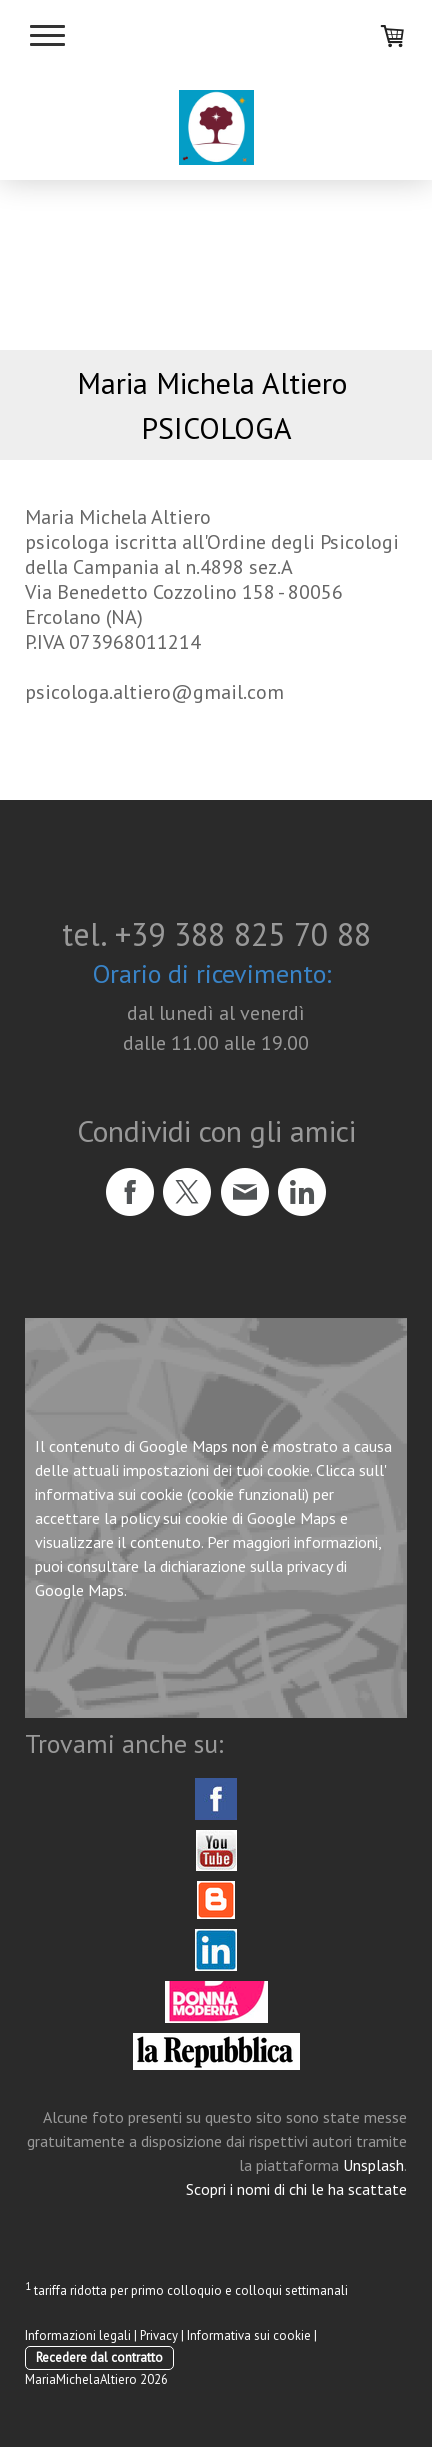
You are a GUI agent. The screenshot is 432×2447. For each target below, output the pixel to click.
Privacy (159, 2335)
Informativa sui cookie (249, 2335)
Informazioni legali (78, 2335)
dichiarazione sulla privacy (246, 1566)
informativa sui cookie (109, 1494)
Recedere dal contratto (99, 2357)
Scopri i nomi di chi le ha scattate (296, 2189)
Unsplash (373, 2165)
